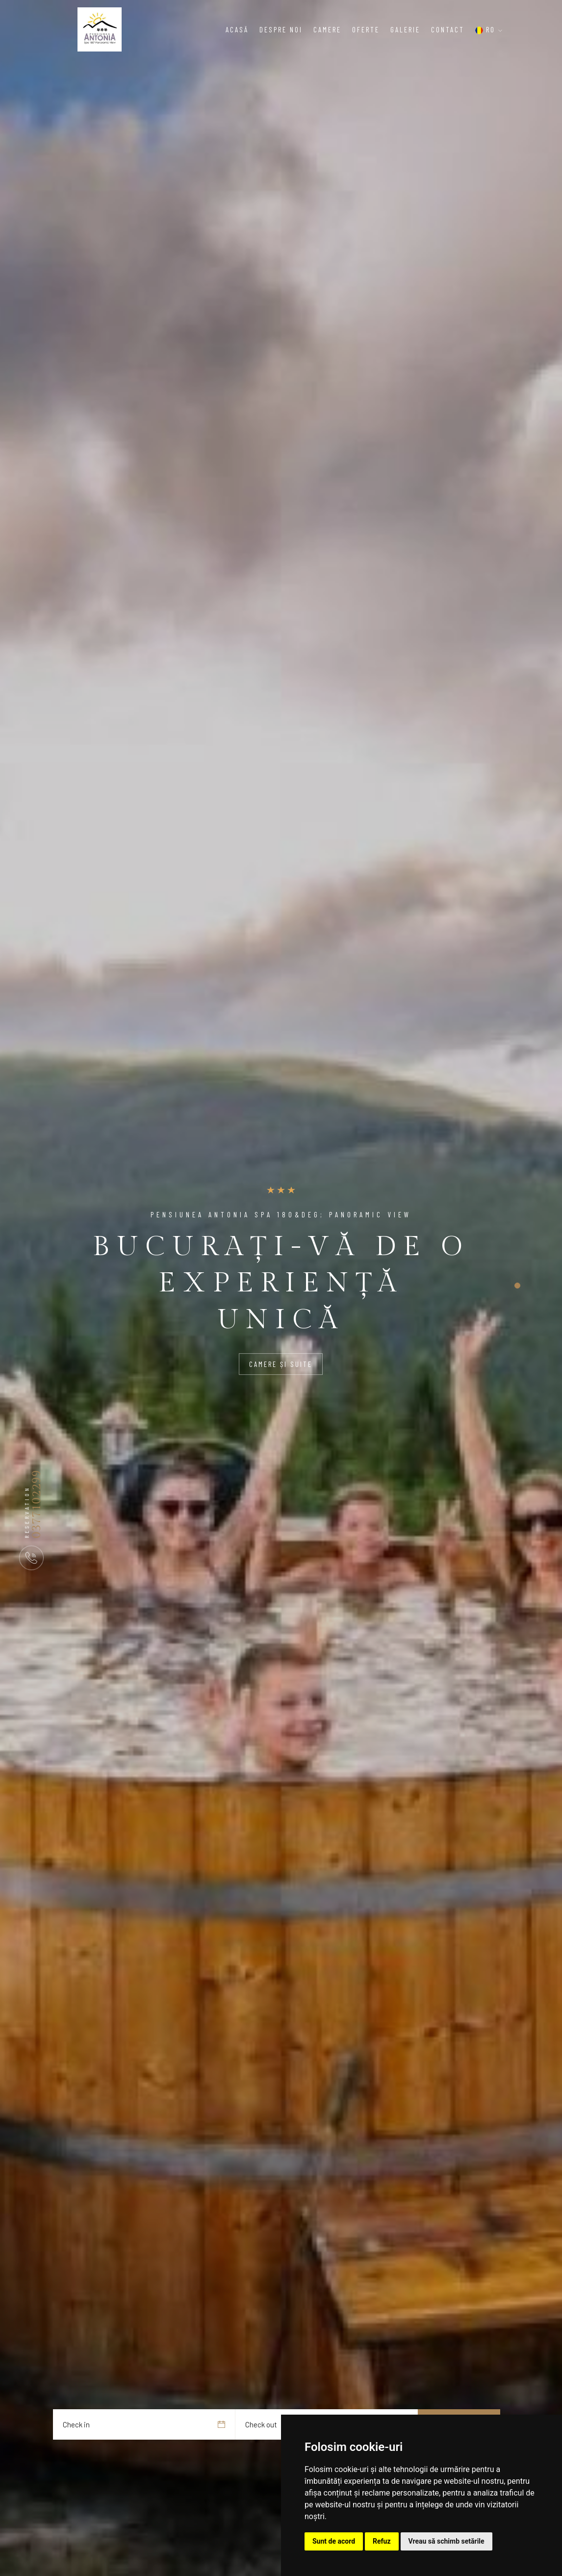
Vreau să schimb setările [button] (447, 2541)
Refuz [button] (382, 2541)
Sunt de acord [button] (333, 2541)
